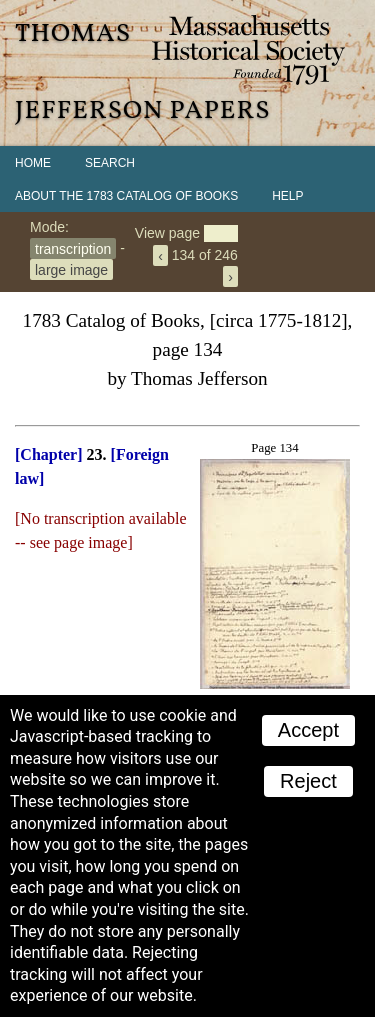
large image (71, 269)
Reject (308, 781)
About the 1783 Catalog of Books (126, 196)
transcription (73, 248)
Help (287, 196)
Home (33, 163)
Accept (308, 730)
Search (110, 163)
